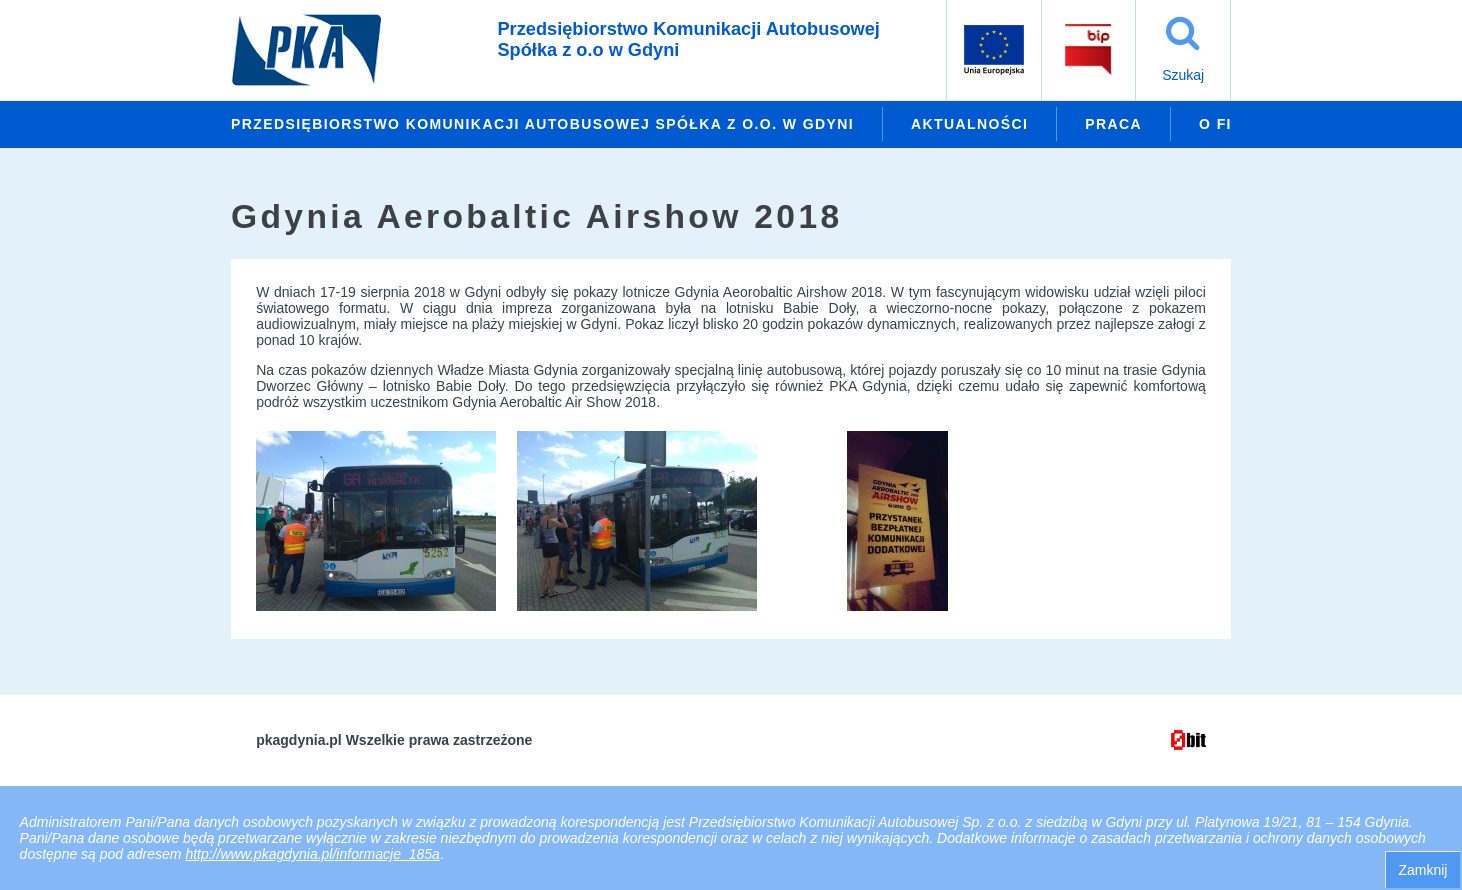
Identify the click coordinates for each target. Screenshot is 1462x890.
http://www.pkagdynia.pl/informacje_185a (312, 854)
